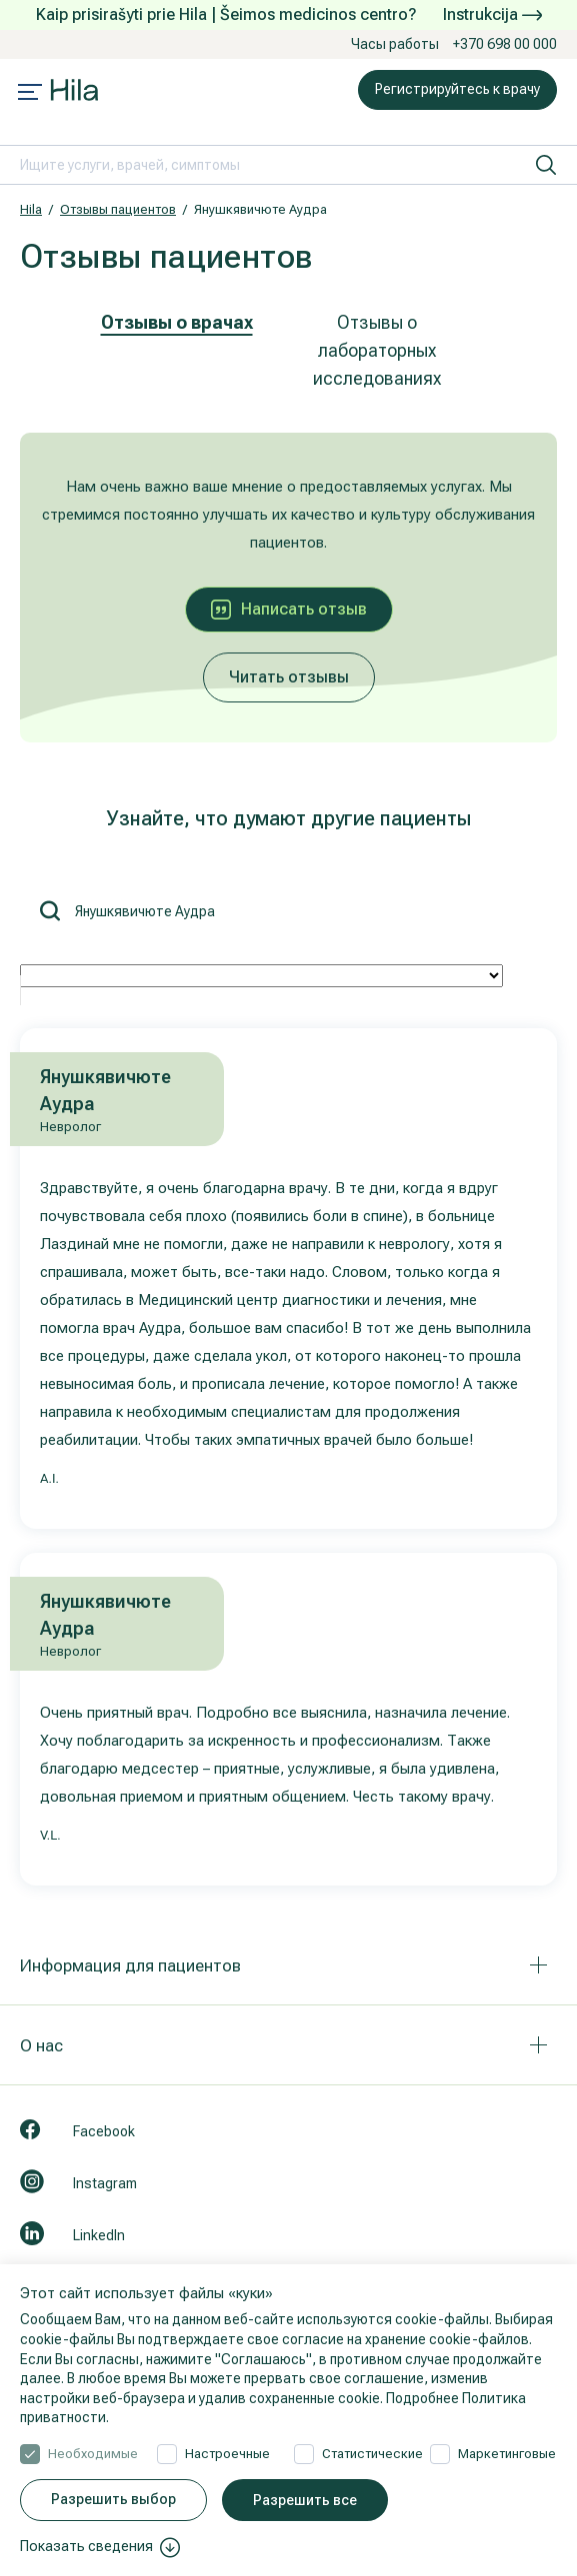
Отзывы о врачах (177, 322)
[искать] (546, 165)
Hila (31, 209)
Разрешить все (305, 2500)
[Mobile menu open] (30, 94)
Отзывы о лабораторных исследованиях (377, 350)
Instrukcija (492, 14)
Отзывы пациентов (118, 209)
